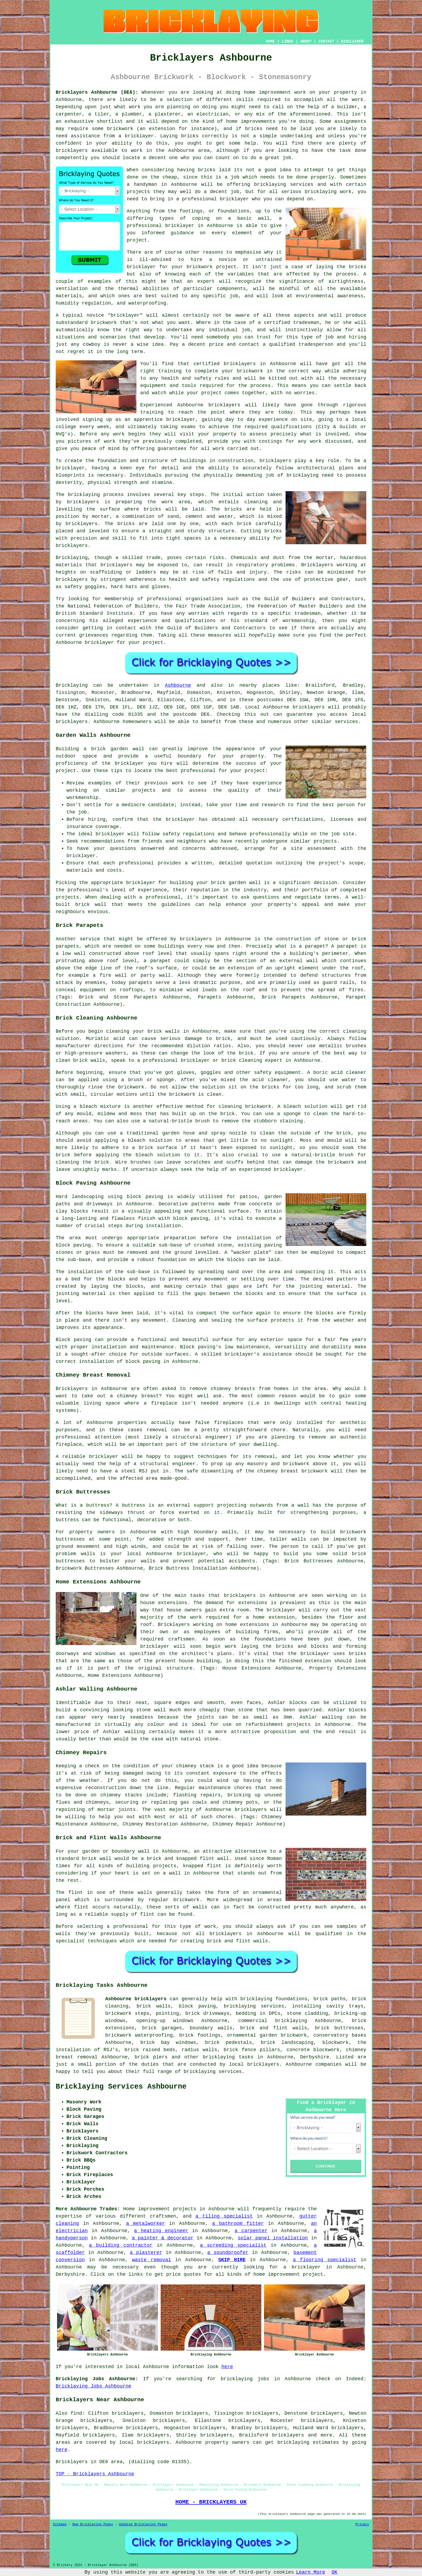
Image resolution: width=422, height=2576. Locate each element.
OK (334, 2572)
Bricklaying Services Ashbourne (121, 2087)
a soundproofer (227, 2252)
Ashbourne (178, 685)
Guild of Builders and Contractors (216, 628)
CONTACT (326, 41)
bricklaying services (283, 184)
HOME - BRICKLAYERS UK (211, 2502)
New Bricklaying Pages (92, 2524)
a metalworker (145, 2223)
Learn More (310, 2572)
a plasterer (146, 2252)
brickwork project (212, 267)
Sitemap (59, 2524)
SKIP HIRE (232, 2260)
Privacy (362, 2524)
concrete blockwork (313, 2050)
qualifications (291, 427)
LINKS (287, 41)
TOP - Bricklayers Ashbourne (95, 2474)
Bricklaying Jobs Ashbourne (93, 2386)
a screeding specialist (233, 2245)
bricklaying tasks (228, 2057)
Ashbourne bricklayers (136, 1999)
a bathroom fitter (238, 2223)
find (76, 2413)
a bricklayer (302, 2267)
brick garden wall (236, 882)
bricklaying (84, 494)
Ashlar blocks (347, 1710)
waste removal (151, 2260)
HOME (270, 41)
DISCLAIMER (352, 41)
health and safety (186, 378)
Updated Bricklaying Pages (143, 2524)
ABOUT (306, 41)
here (227, 2366)
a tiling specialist (224, 2216)
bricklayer (179, 225)
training (151, 412)
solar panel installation (273, 2238)
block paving (145, 1196)
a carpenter (251, 2230)
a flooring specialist (324, 2260)
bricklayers (275, 460)
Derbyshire (314, 2057)
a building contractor (121, 2245)
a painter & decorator (163, 2238)
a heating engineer (161, 2230)
